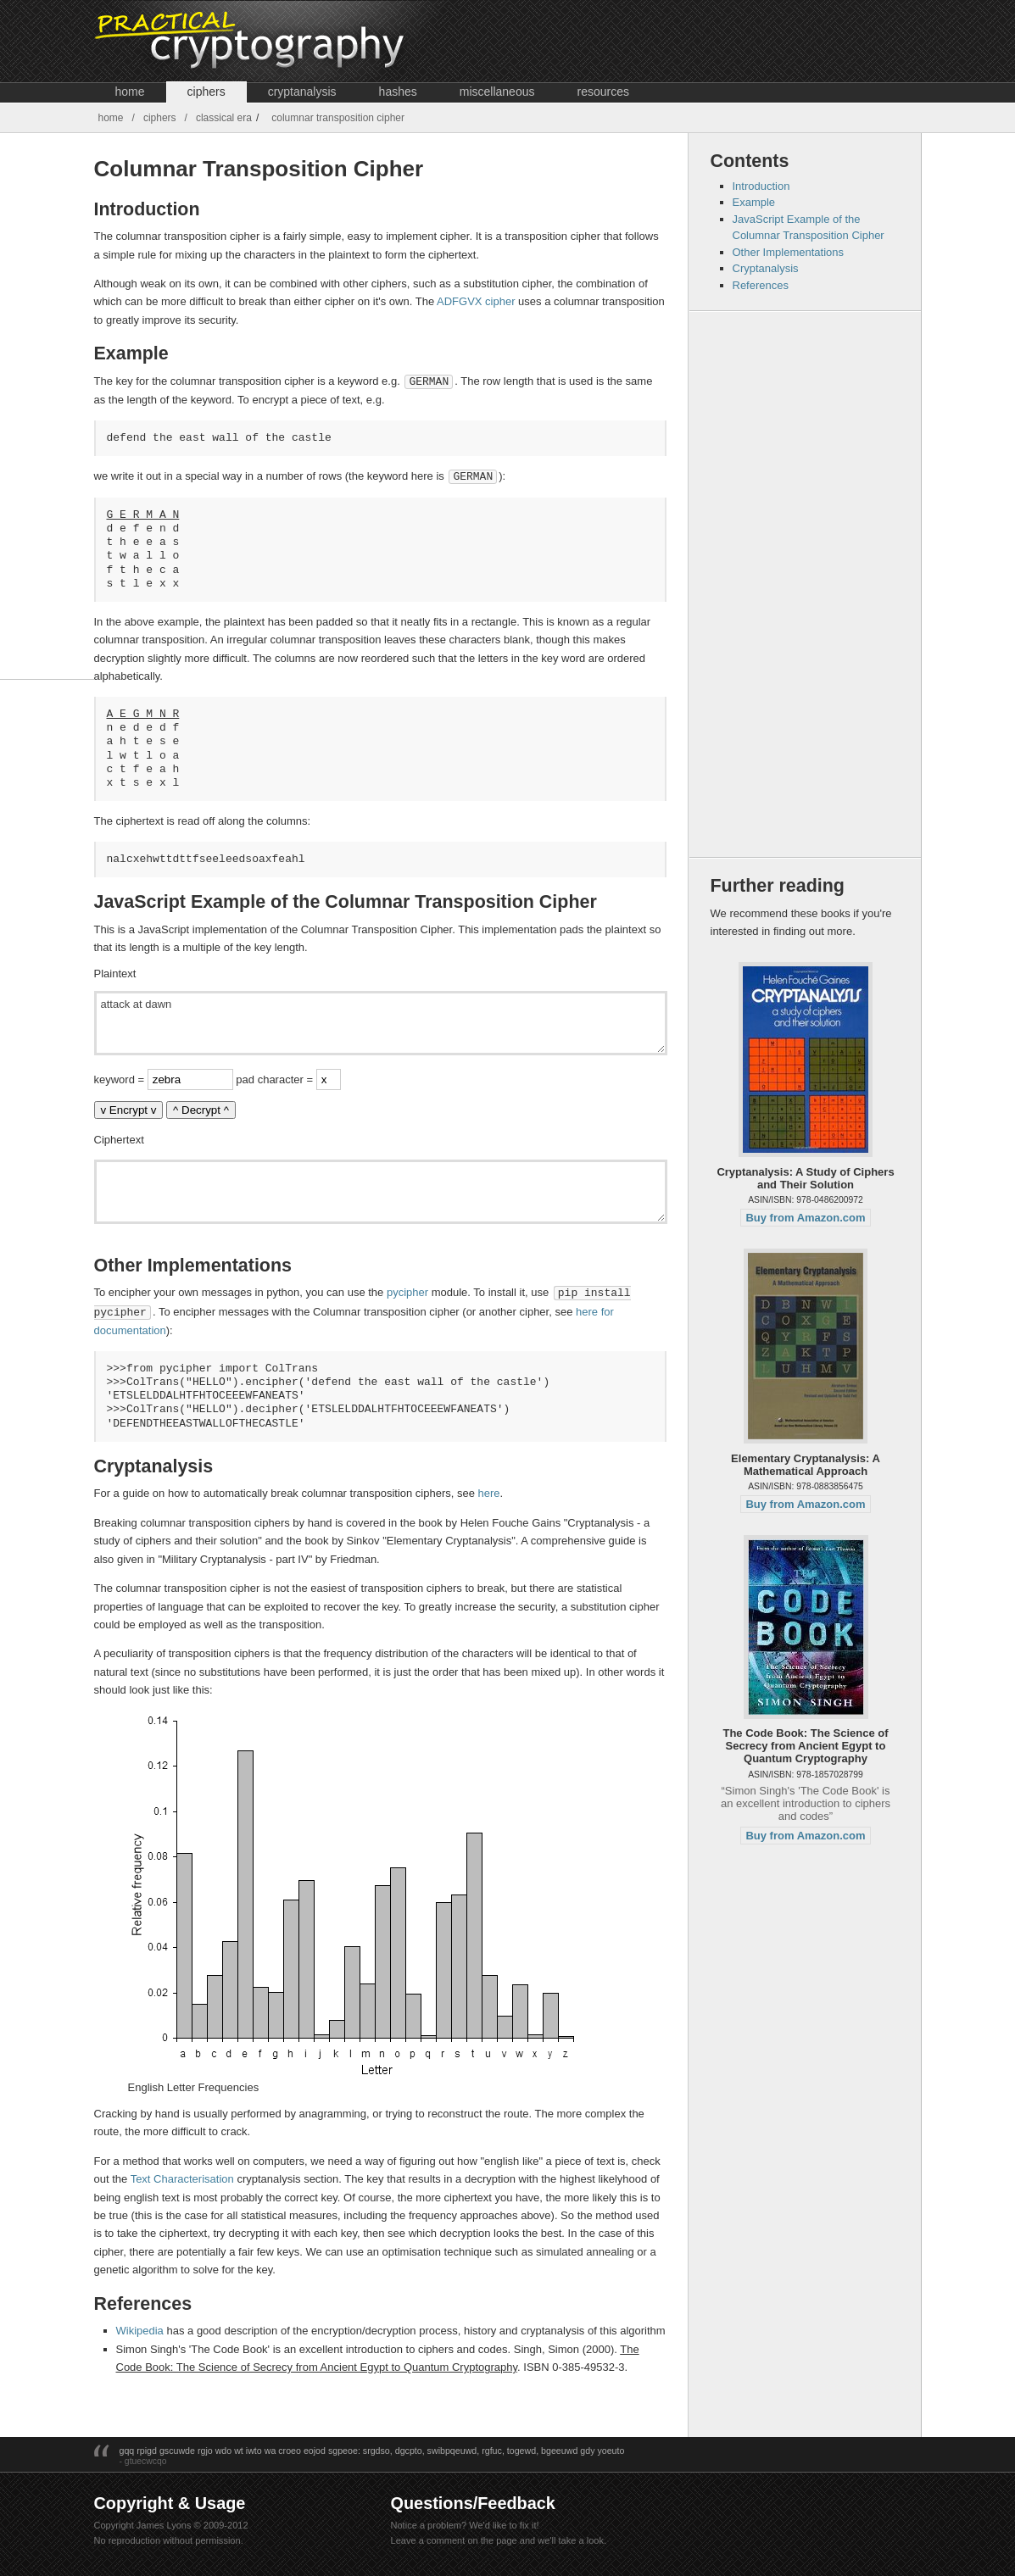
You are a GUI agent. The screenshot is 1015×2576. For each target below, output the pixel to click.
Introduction (761, 186)
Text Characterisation (182, 2175)
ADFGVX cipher (476, 301)
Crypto (286, 41)
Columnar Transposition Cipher (337, 118)
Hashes (398, 91)
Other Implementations (789, 252)
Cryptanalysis (302, 91)
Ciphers (206, 91)
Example (754, 202)
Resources (602, 91)
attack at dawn (380, 1021)
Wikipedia (140, 2327)
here (489, 1489)
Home (130, 91)
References (761, 285)
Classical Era (224, 118)
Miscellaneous (497, 91)
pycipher (407, 1290)
